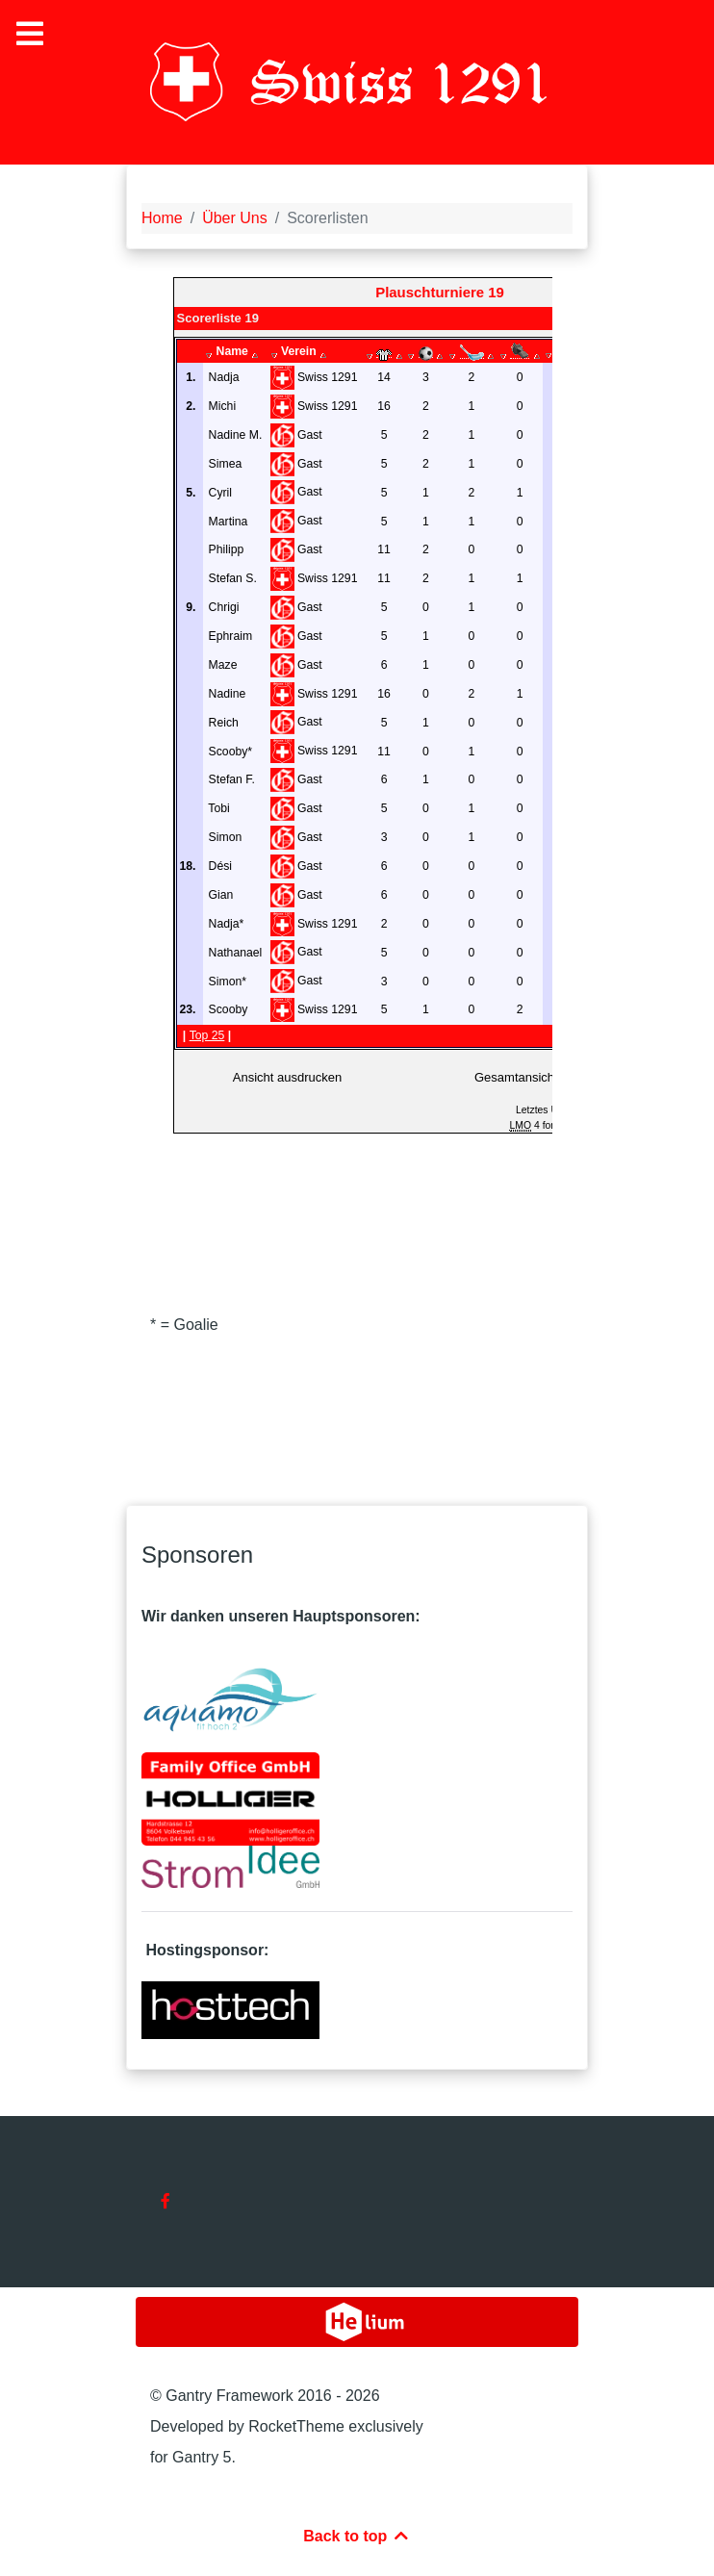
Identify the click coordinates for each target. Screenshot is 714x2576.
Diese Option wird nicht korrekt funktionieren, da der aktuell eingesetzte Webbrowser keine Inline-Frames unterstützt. (362, 754)
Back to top (357, 2536)
